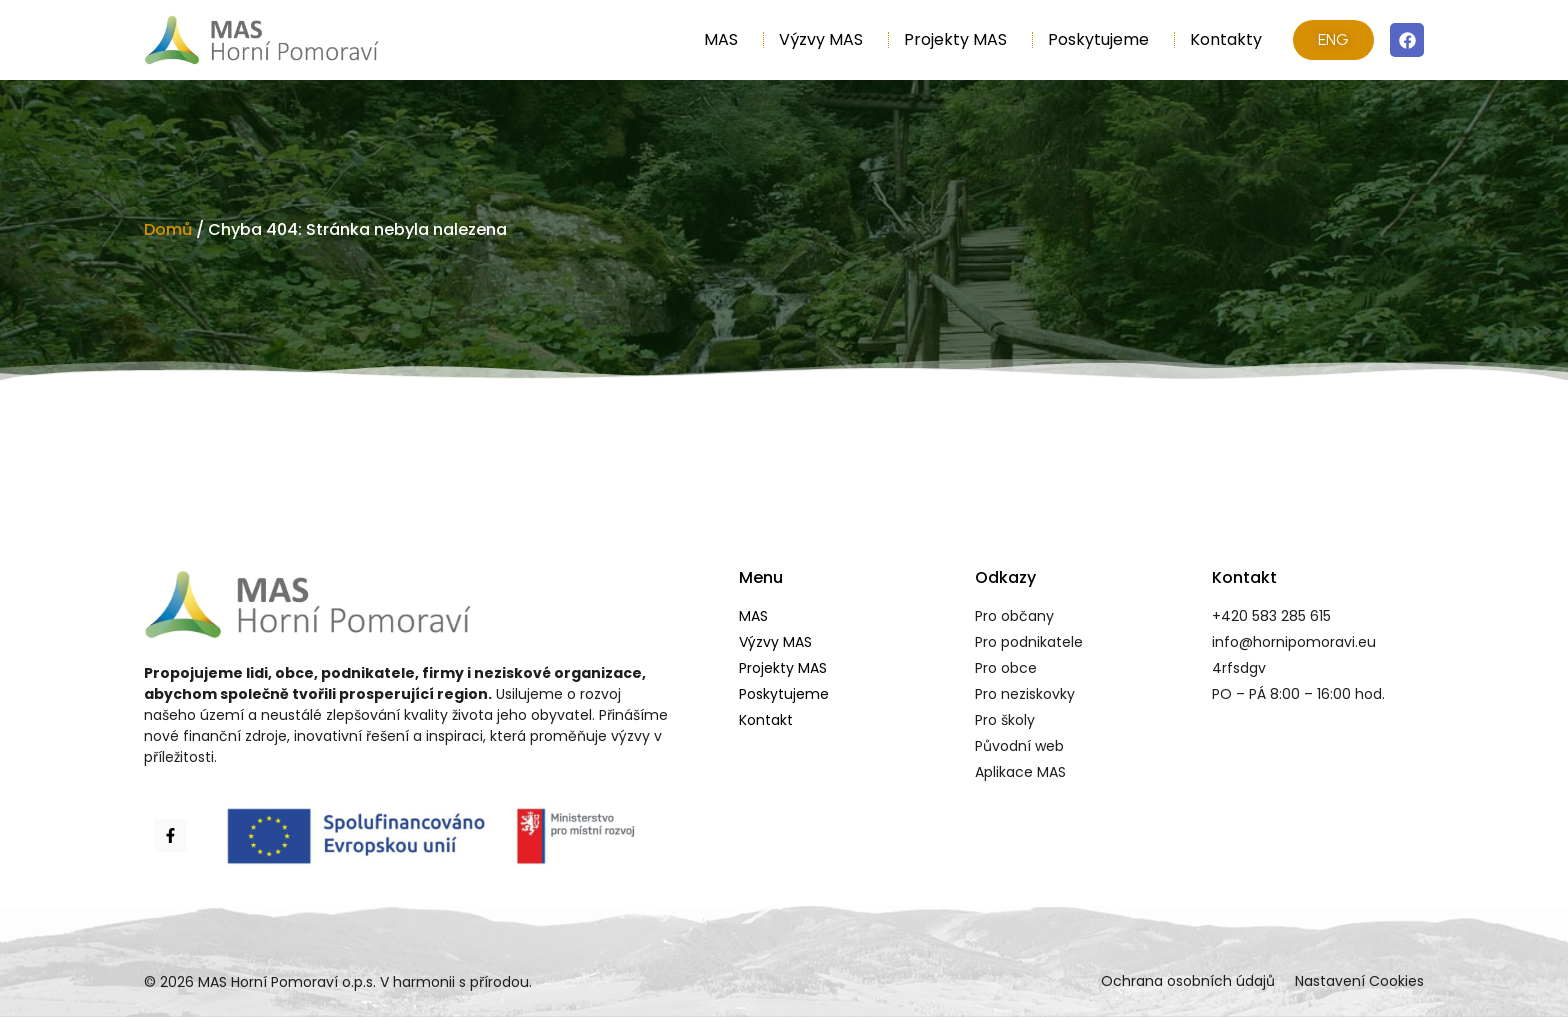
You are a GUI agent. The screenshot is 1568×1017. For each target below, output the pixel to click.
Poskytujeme (1103, 39)
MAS (726, 39)
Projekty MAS (960, 39)
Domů (168, 229)
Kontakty (1226, 39)
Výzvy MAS (826, 39)
